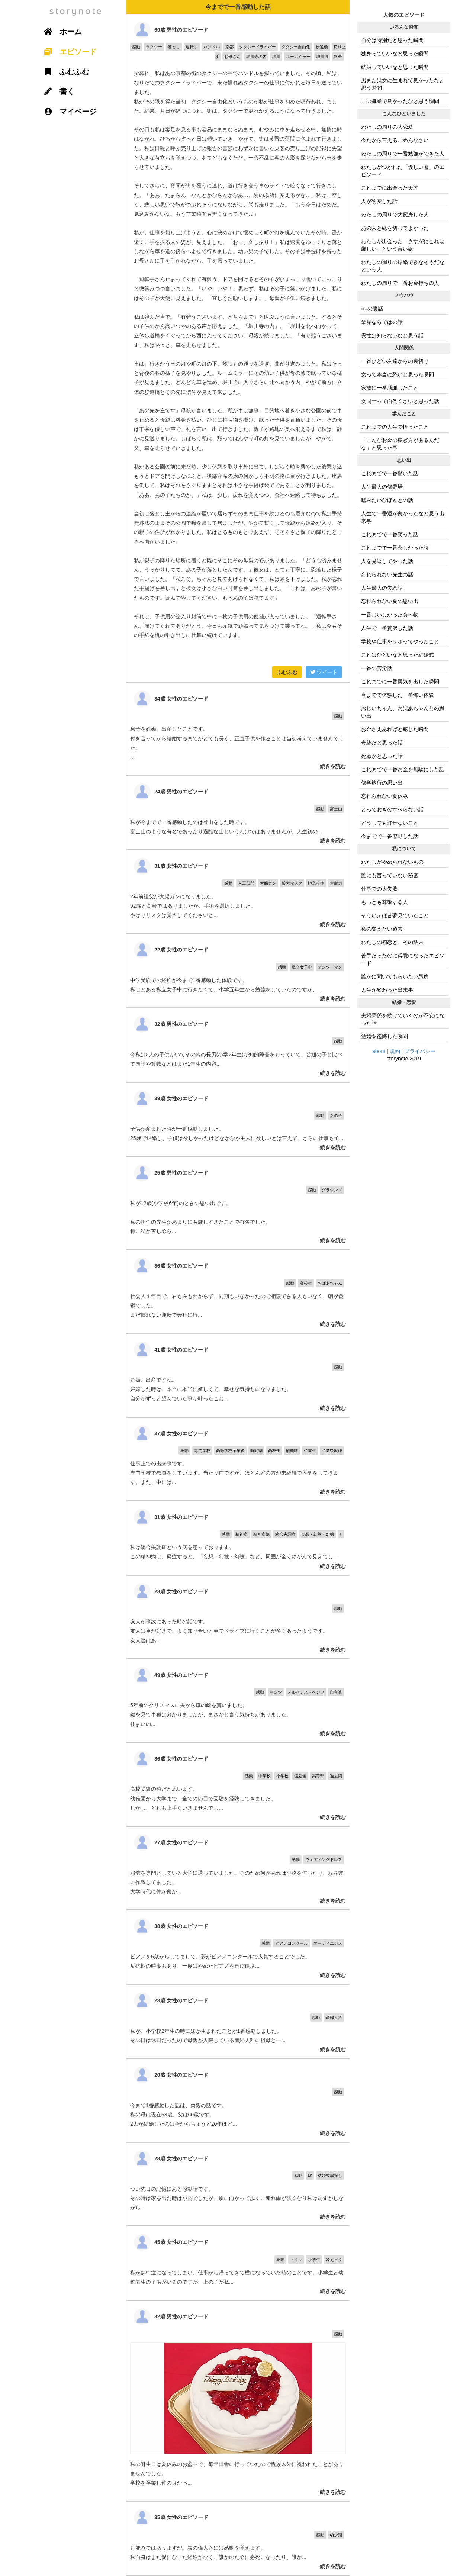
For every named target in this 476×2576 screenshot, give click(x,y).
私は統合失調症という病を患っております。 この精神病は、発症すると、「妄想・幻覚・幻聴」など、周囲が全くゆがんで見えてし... (238, 1538)
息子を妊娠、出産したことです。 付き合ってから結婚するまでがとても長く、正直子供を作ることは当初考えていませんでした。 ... (238, 729)
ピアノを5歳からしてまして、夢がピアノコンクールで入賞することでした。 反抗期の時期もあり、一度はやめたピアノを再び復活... (238, 1947)
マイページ (68, 111)
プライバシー (419, 1051)
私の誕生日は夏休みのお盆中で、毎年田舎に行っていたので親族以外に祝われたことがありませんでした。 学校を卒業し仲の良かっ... (238, 2401)
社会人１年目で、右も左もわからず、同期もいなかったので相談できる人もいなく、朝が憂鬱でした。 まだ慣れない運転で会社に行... (238, 1291)
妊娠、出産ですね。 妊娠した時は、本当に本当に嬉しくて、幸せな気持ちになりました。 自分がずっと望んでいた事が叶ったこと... (238, 1375)
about (378, 1051)
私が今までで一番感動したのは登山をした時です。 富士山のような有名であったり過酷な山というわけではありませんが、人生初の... (238, 813)
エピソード (68, 52)
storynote (76, 11)
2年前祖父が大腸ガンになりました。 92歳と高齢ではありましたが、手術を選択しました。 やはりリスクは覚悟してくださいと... (238, 891)
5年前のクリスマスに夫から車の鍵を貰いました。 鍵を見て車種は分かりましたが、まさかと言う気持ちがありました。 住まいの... (238, 1700)
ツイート (324, 672)
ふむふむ (287, 672)
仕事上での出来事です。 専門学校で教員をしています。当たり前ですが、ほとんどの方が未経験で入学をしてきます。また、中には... (238, 1459)
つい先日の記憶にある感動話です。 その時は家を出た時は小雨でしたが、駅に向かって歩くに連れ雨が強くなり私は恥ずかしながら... (238, 2184)
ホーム (60, 32)
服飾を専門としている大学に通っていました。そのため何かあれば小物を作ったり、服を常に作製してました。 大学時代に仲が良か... (238, 1868)
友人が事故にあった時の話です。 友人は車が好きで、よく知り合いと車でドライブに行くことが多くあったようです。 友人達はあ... (238, 1617)
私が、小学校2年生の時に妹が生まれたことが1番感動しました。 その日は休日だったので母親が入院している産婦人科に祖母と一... (238, 2021)
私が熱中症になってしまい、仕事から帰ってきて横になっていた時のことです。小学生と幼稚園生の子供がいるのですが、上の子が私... (238, 2263)
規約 (395, 1051)
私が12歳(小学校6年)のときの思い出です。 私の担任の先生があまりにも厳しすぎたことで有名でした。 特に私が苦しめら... (238, 1203)
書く (56, 91)
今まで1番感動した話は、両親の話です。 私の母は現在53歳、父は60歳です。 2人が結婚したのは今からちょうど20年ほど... (238, 2100)
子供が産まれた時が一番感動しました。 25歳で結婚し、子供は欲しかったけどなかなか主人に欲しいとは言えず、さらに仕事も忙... (238, 1119)
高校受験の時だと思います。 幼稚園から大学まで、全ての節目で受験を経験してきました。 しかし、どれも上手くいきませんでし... (238, 1784)
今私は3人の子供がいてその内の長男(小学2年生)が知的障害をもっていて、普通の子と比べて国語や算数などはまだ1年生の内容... (238, 1045)
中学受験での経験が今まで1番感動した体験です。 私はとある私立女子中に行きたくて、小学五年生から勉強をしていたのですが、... (238, 971)
